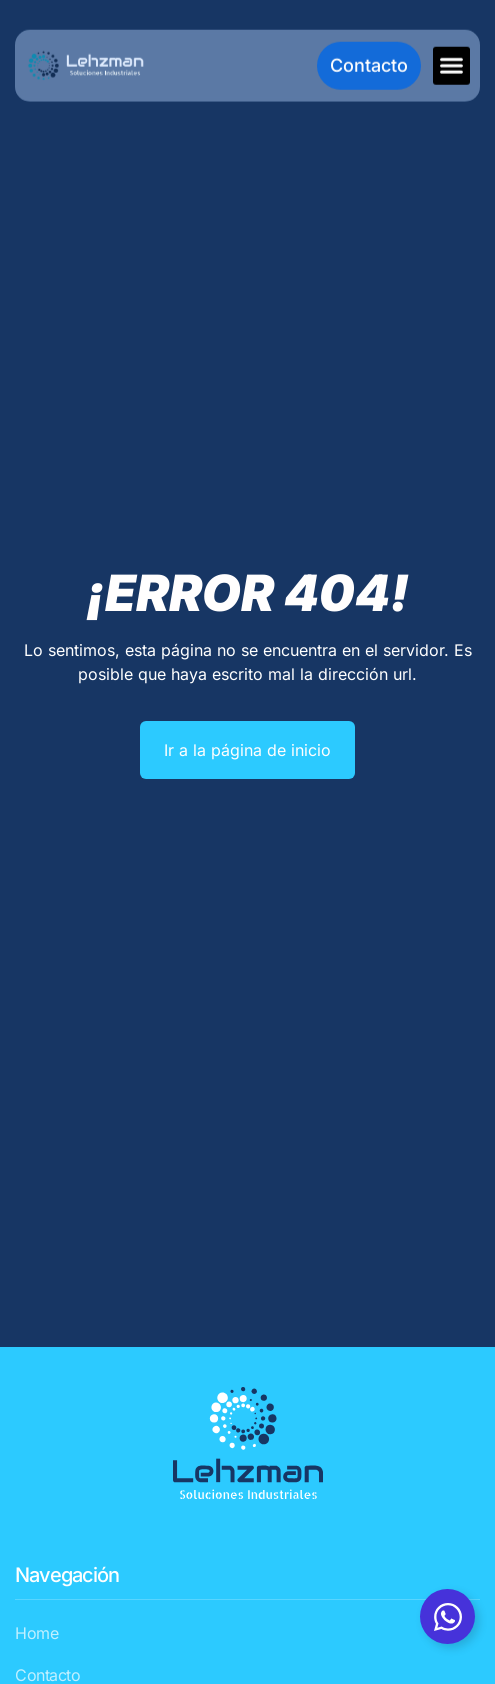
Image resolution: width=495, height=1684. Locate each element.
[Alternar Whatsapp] (447, 1616)
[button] (452, 65)
